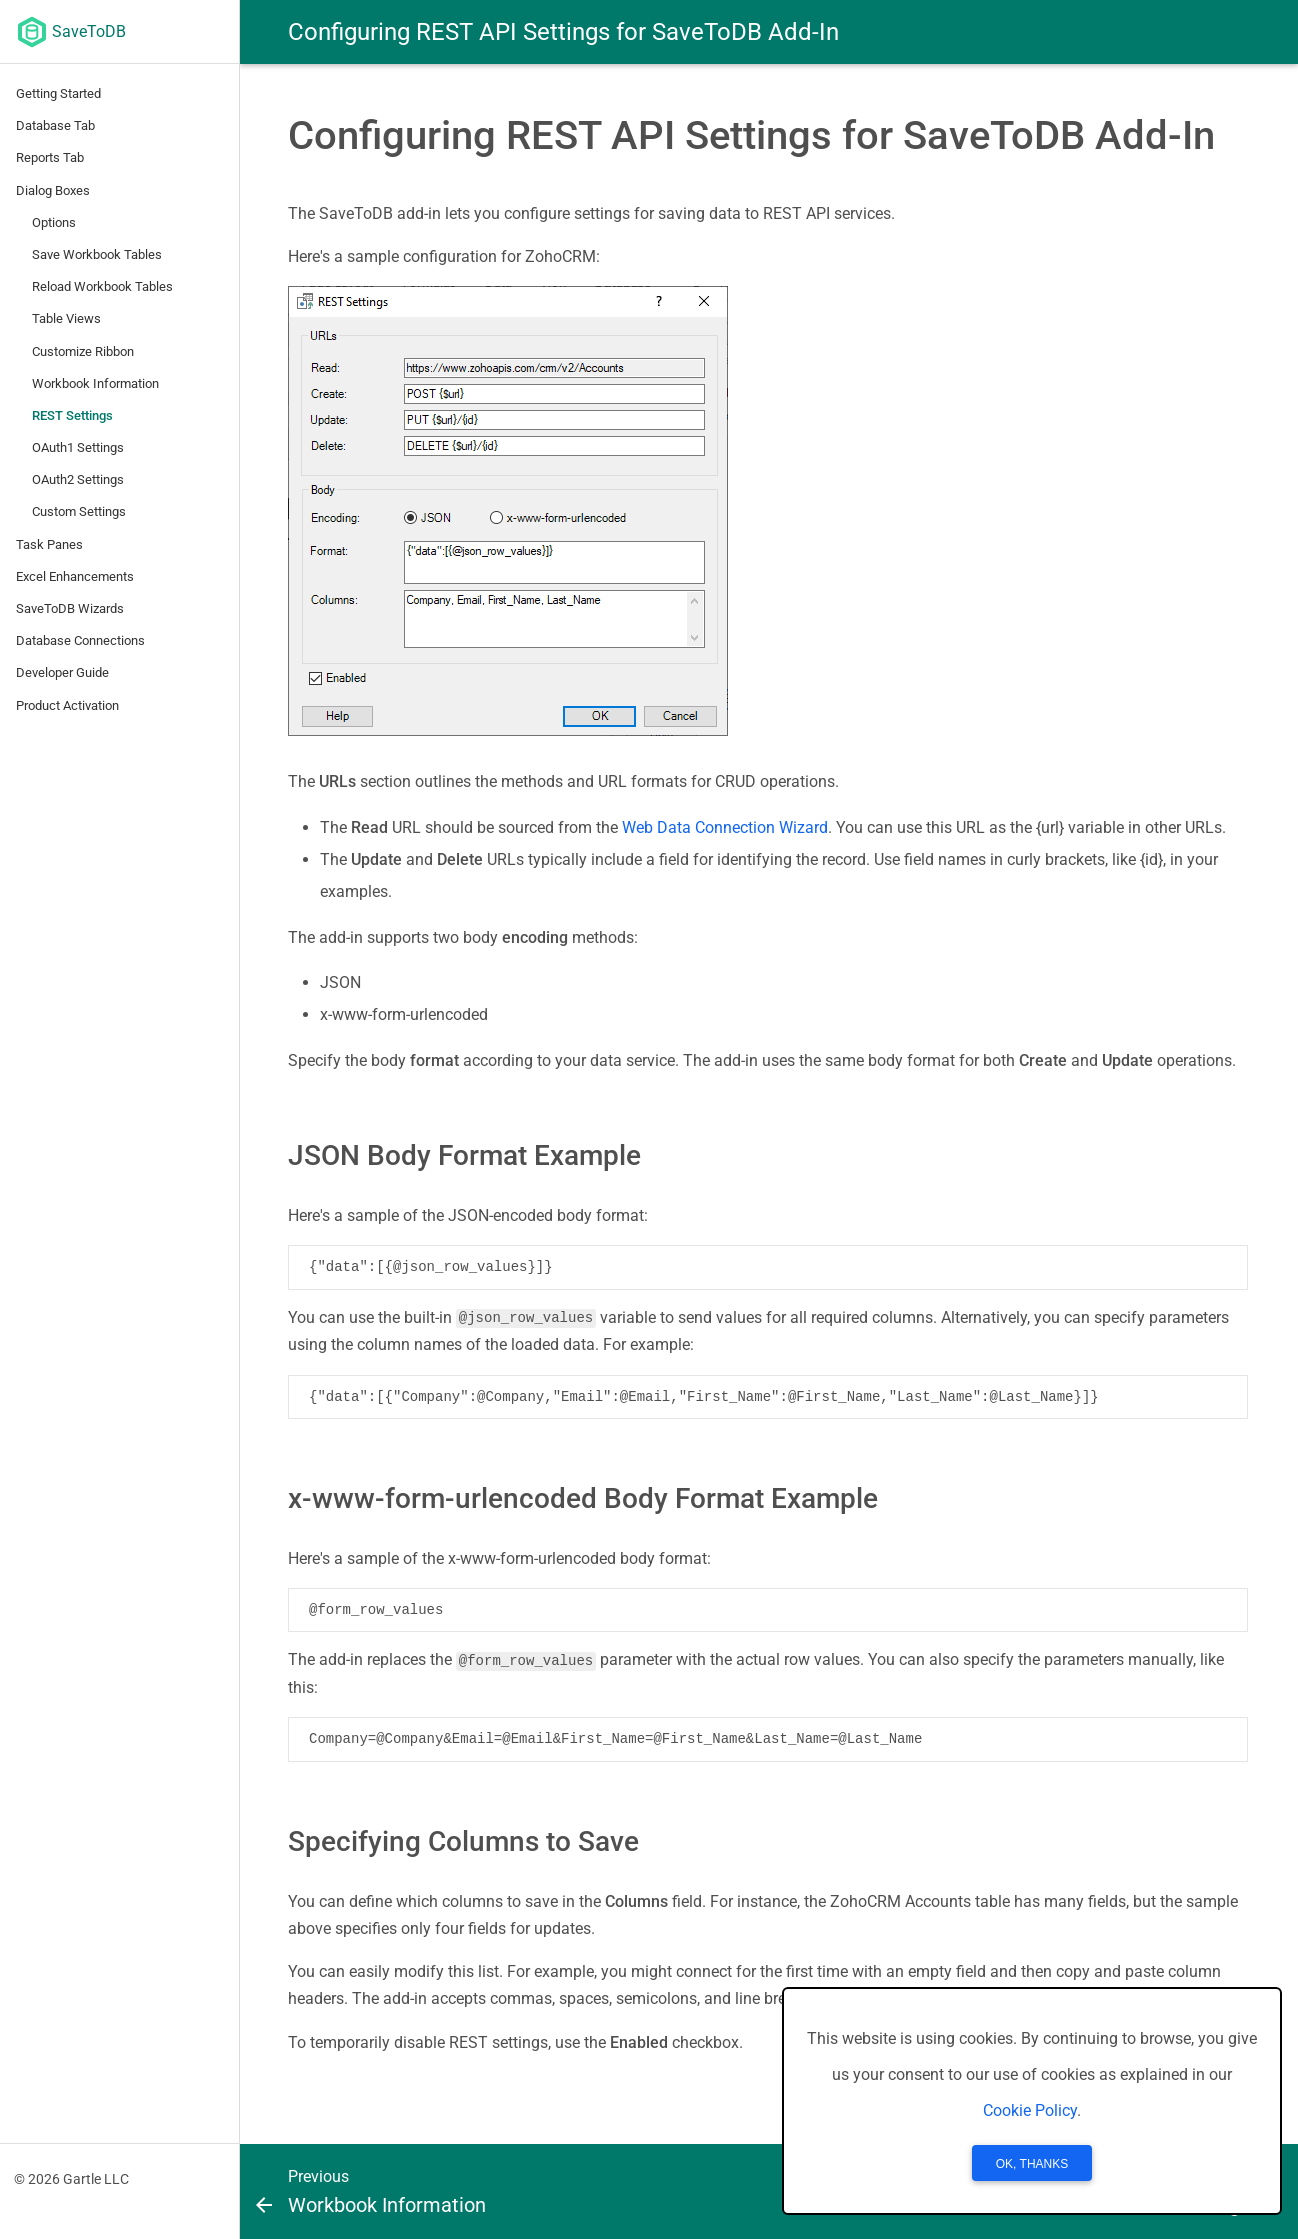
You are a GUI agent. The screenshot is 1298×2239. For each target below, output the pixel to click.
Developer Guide (62, 672)
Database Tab (55, 125)
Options (54, 222)
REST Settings (72, 415)
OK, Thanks (1032, 2164)
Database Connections (80, 640)
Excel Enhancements (75, 576)
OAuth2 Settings (78, 479)
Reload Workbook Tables (102, 286)
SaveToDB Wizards (70, 608)
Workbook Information (95, 383)
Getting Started (58, 93)
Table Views (66, 318)
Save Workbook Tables (97, 254)
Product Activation (67, 705)
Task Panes (49, 544)
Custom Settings (79, 511)
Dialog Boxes (53, 190)
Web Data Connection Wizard (725, 827)
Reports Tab (50, 157)
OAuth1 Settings (78, 447)
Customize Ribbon (83, 351)
